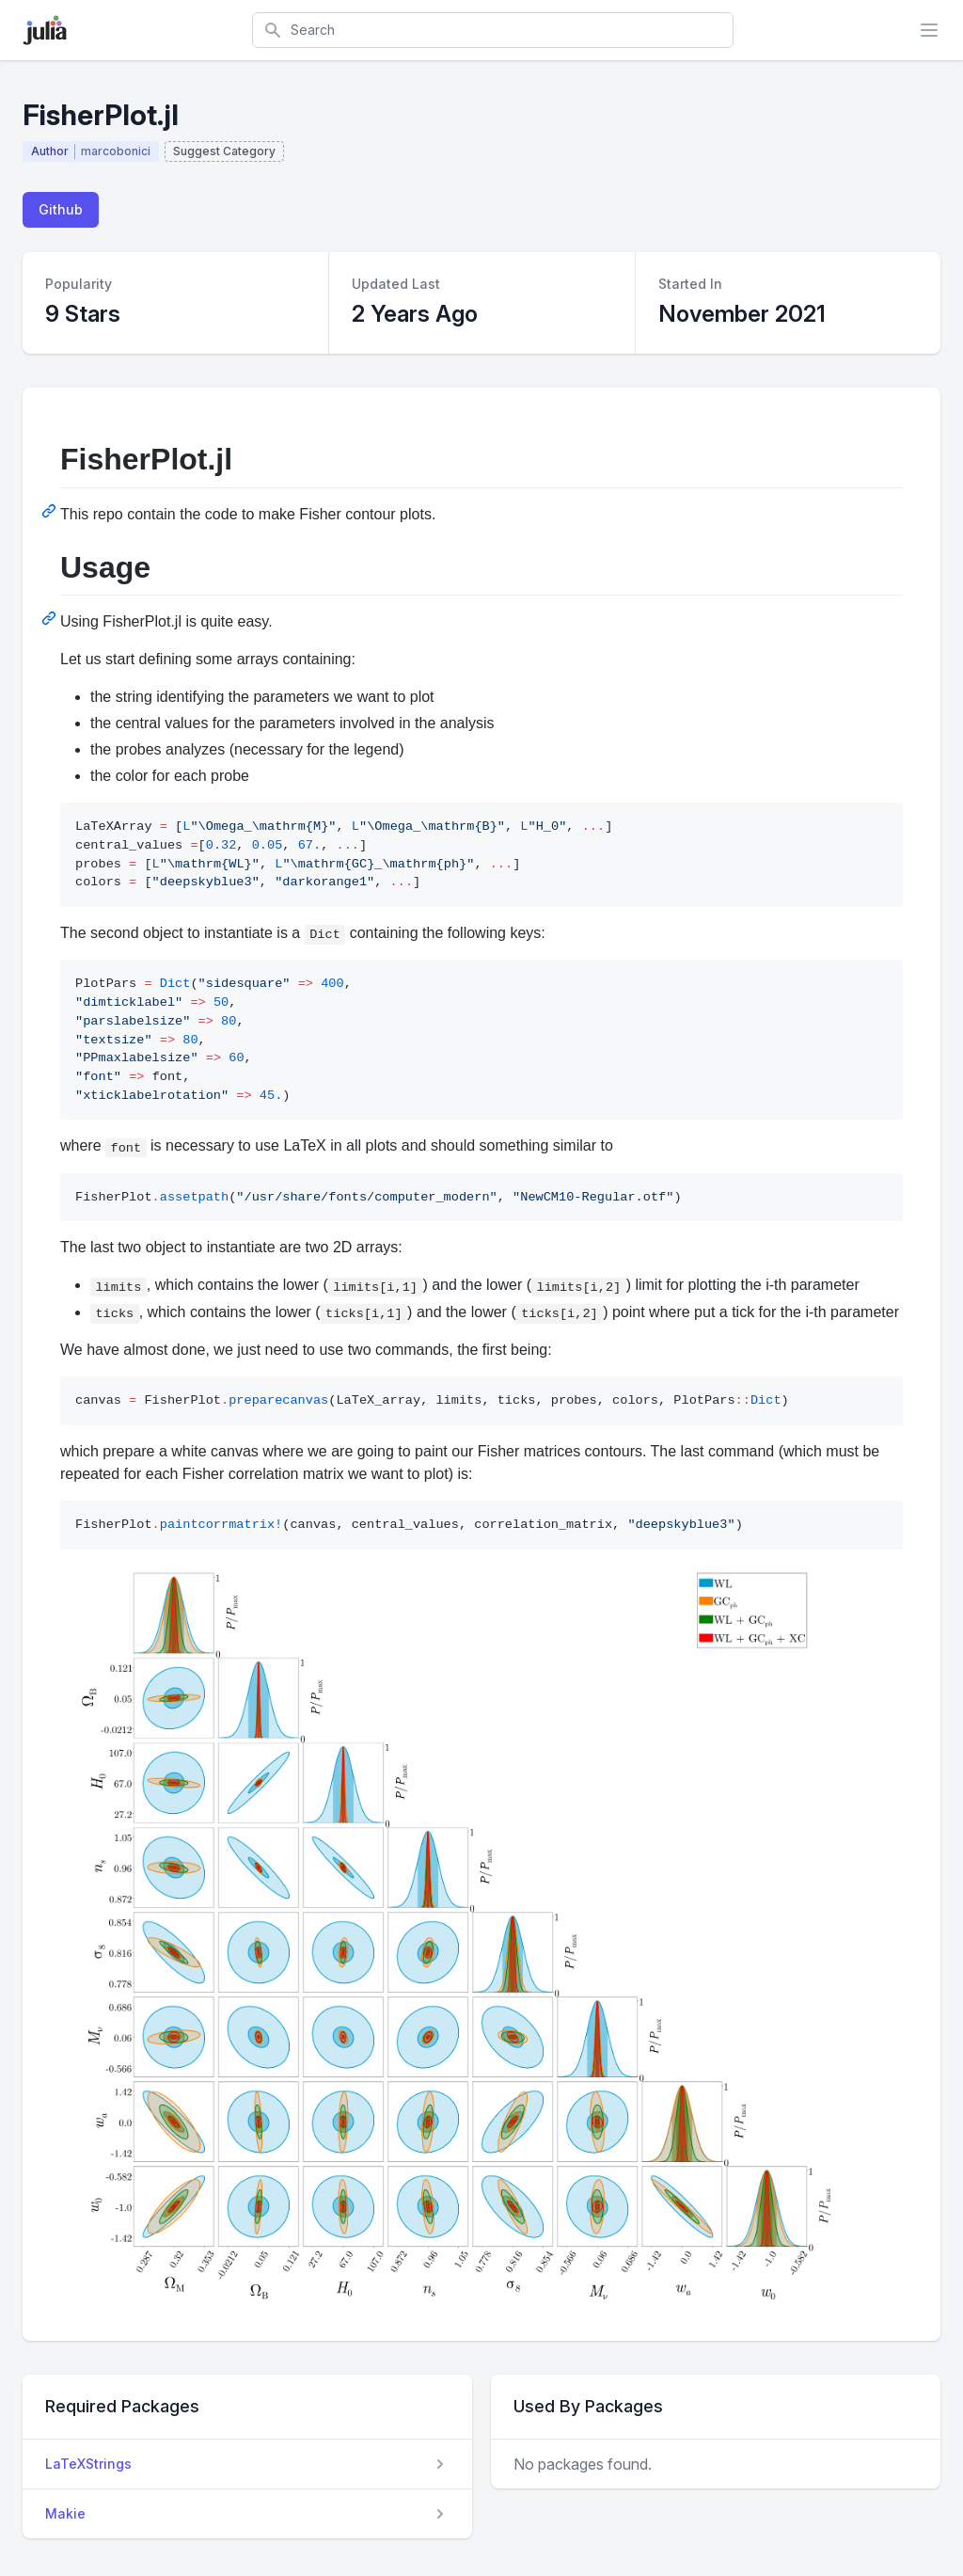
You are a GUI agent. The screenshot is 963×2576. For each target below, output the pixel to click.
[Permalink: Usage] (50, 618)
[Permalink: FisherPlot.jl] (50, 510)
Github (61, 209)
